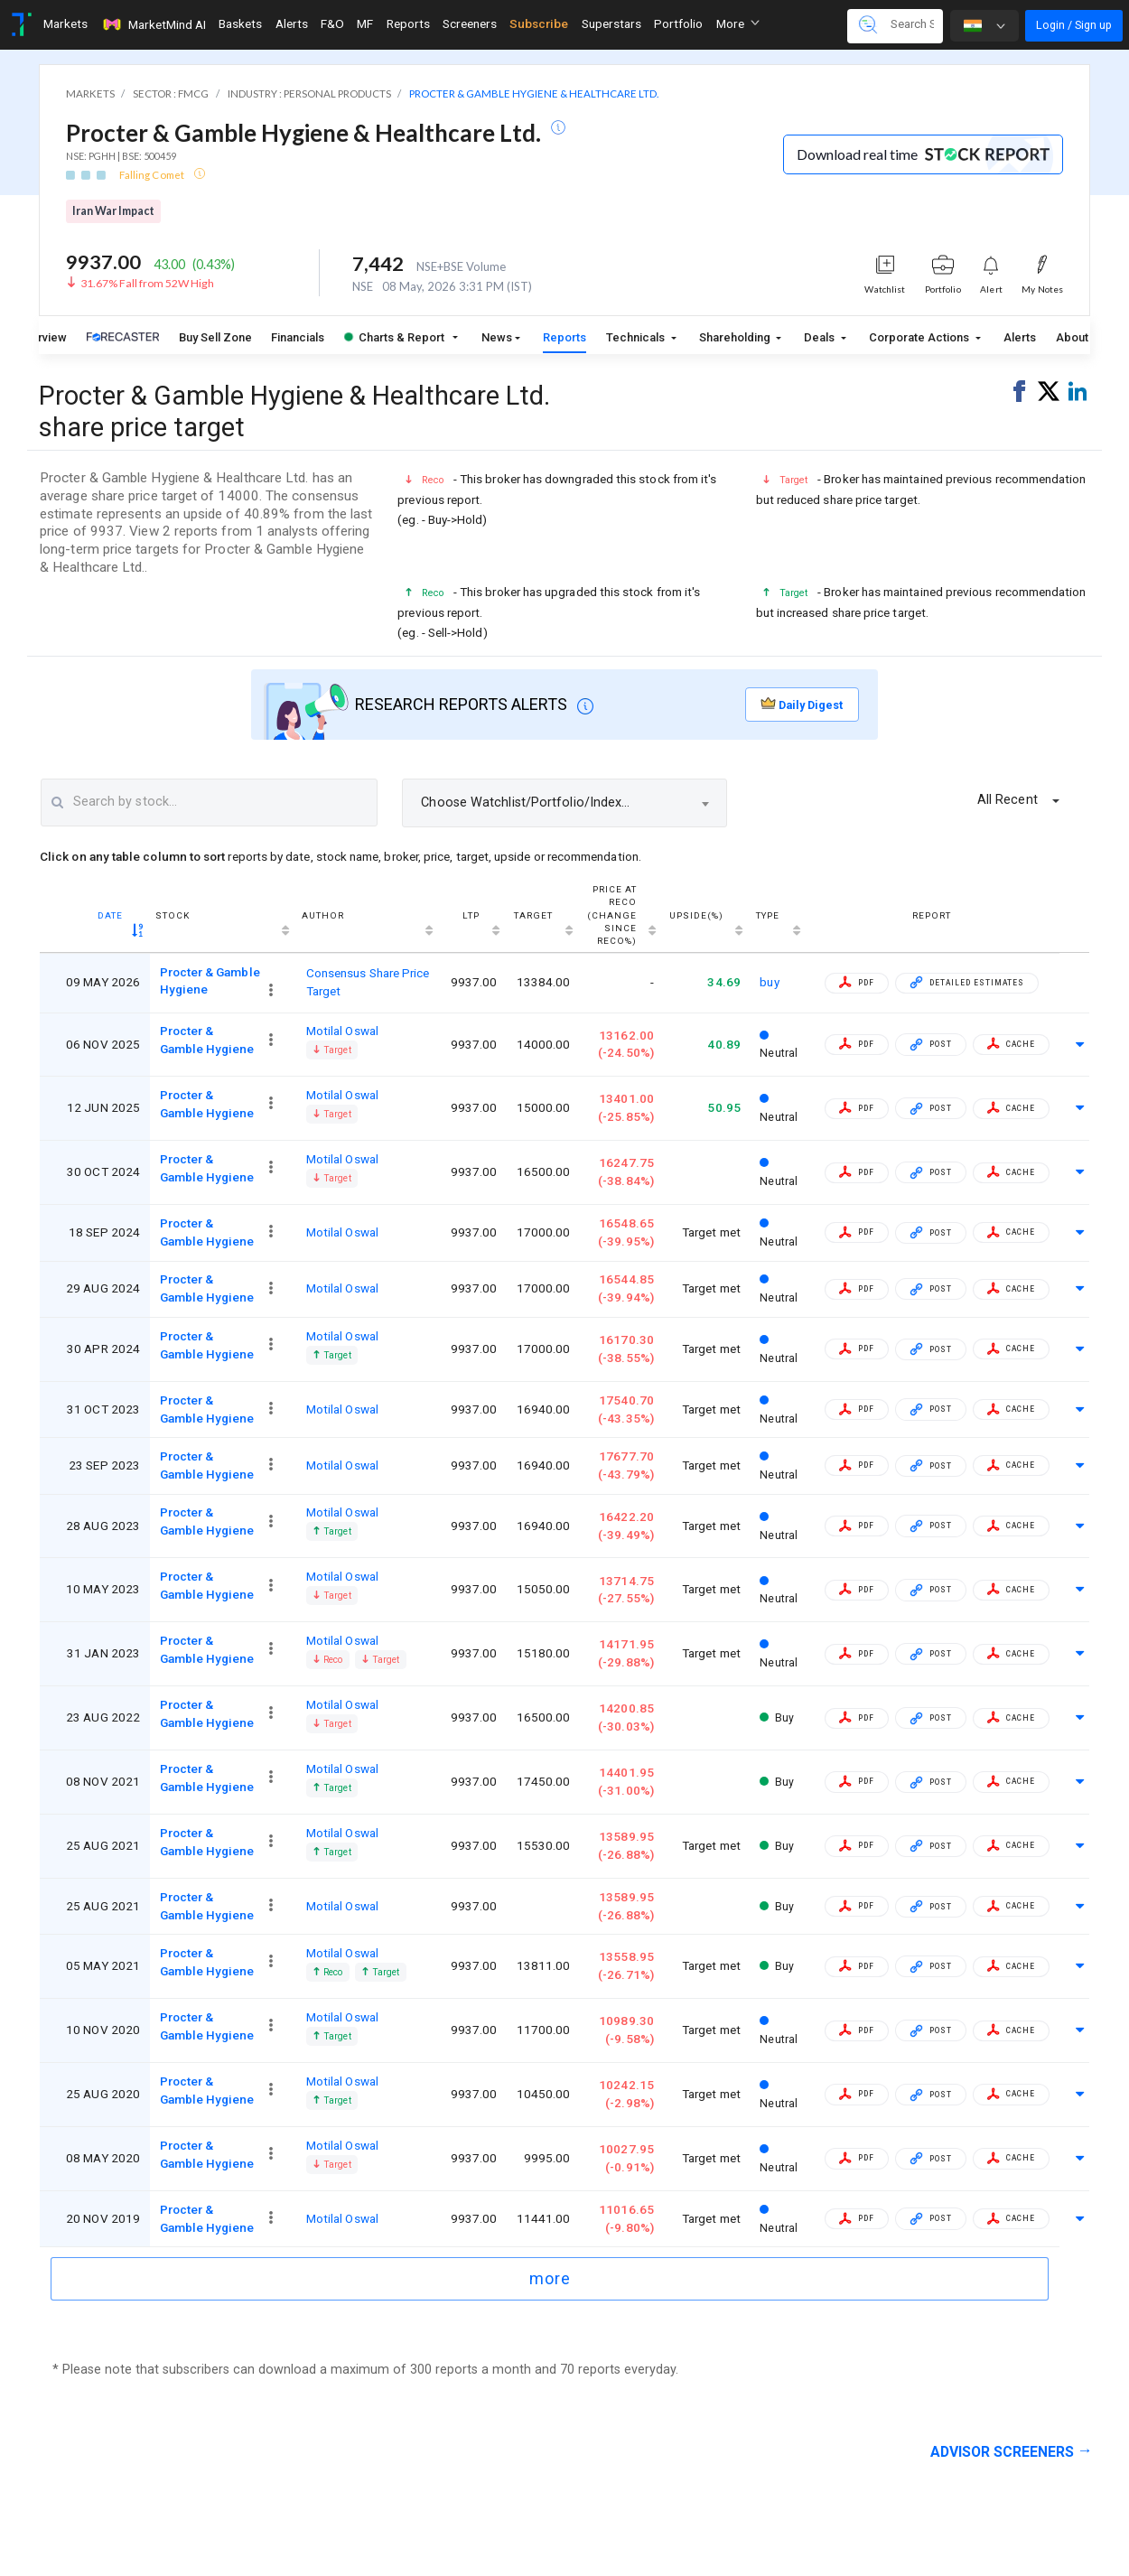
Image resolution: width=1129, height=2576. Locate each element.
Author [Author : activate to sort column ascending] (323, 915)
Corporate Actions (920, 337)
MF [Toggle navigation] (365, 23)
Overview (42, 337)
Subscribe (538, 23)
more (550, 2278)
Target (332, 1050)
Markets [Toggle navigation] (65, 23)
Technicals (636, 337)
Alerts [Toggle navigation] (291, 23)
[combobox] (564, 803)
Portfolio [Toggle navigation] (678, 23)
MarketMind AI (153, 24)
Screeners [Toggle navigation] (470, 23)
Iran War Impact (113, 211)
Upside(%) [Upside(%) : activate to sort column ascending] (696, 915)
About (1072, 337)
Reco (327, 1660)
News (496, 337)
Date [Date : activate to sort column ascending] (110, 915)
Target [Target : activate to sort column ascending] (533, 915)
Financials (297, 337)
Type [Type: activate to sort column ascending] (767, 915)
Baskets (240, 23)
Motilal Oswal (342, 1030)
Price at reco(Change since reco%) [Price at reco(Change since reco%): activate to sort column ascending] (612, 915)
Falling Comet (152, 175)
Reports (564, 337)
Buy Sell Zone (215, 337)
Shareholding (736, 337)
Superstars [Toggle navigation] (611, 23)
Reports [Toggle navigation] (408, 23)
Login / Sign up (1074, 25)
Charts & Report (394, 337)
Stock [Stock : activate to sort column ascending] (172, 915)
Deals (820, 337)
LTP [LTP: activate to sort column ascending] (471, 915)
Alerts (1019, 337)
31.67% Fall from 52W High (147, 283)
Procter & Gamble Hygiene (207, 1039)
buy (769, 982)
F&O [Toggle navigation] (332, 23)
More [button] (738, 23)
